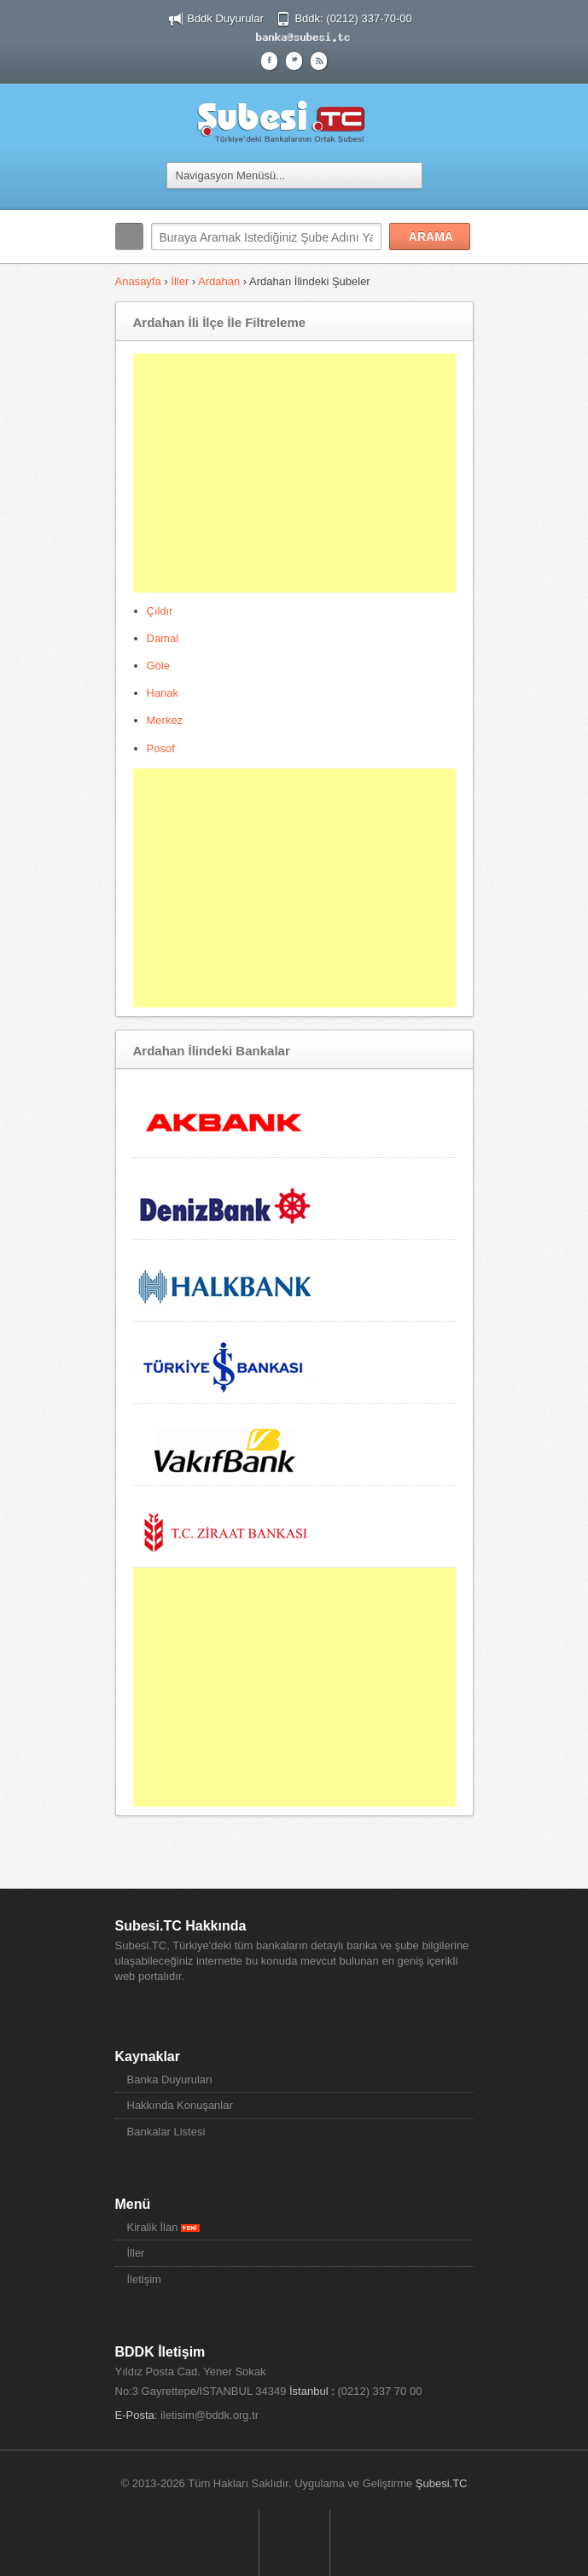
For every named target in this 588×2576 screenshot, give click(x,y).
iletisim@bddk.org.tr (209, 2415)
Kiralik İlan (164, 2227)
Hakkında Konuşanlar (180, 2105)
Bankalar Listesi (166, 2131)
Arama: (129, 236)
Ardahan (219, 281)
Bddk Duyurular (225, 18)
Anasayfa (138, 281)
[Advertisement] (294, 473)
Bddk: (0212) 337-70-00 (352, 18)
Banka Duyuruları (169, 2079)
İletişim (144, 2279)
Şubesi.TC (442, 2483)
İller (180, 281)
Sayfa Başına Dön (294, 2542)
